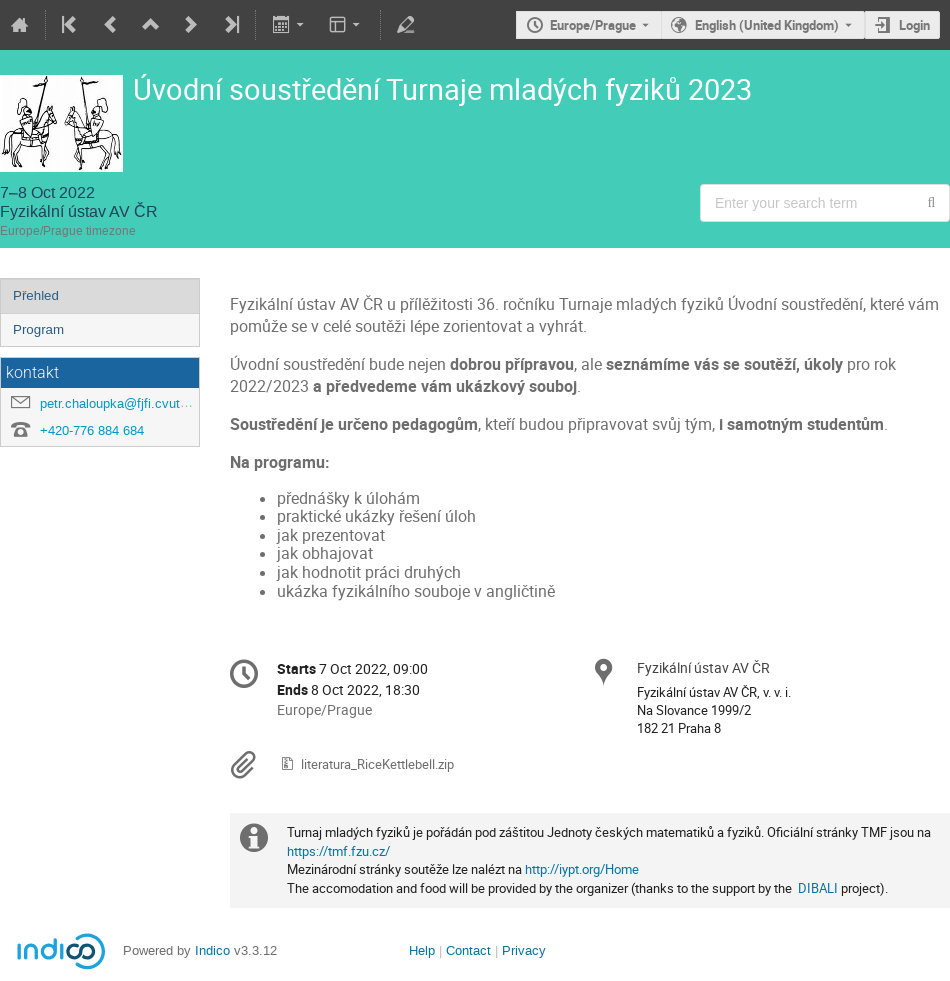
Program (38, 329)
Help (422, 950)
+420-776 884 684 (92, 430)
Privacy (524, 950)
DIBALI (818, 888)
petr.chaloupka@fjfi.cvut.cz (119, 403)
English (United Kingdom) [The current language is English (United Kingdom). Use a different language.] (767, 25)
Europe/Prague (593, 25)
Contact (468, 950)
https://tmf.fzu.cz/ (338, 851)
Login (914, 25)
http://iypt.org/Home (582, 869)
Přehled (36, 295)
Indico (212, 950)
